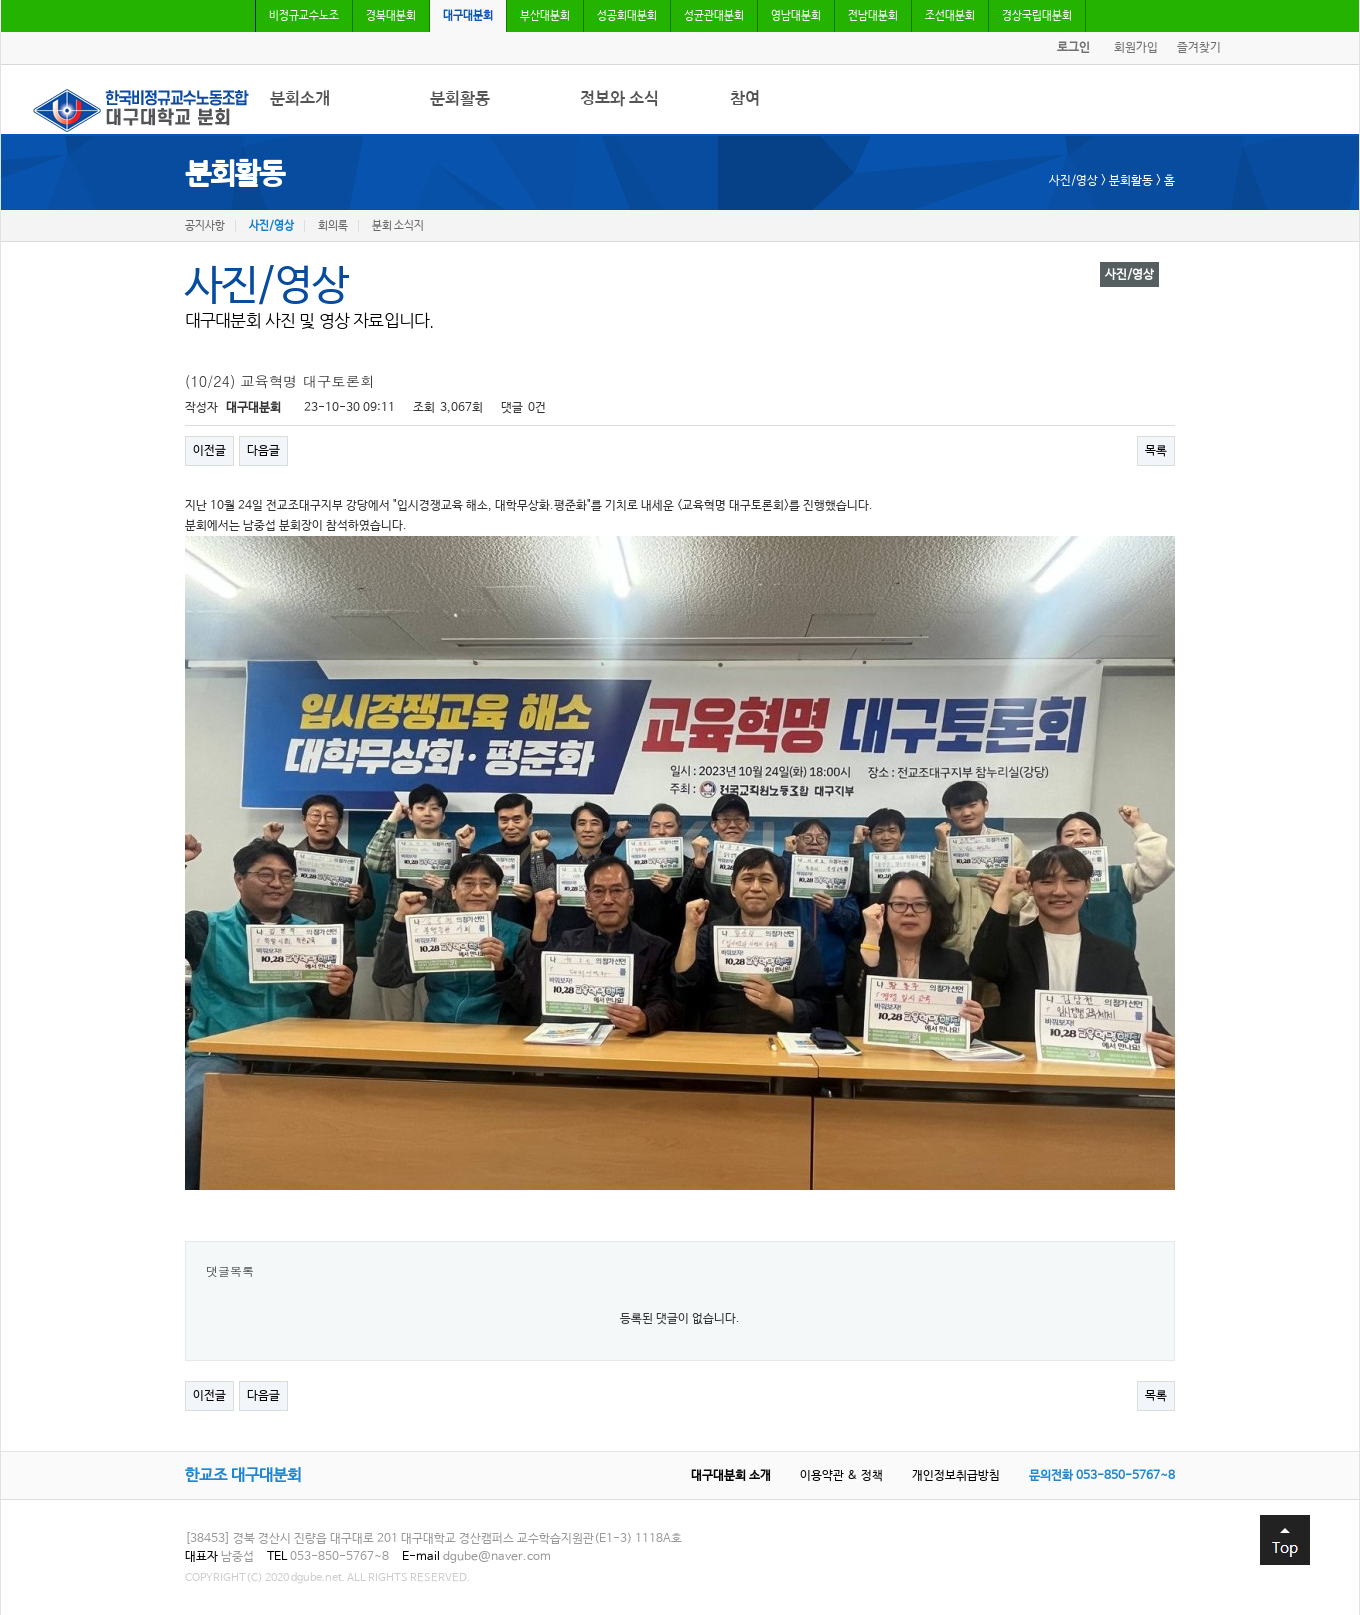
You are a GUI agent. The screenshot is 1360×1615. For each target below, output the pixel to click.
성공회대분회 (627, 16)
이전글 (209, 451)
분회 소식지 (398, 226)
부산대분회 (545, 16)
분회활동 (460, 98)
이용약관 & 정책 (841, 1476)
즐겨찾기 (1199, 48)
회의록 (333, 226)
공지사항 (205, 226)
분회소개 (300, 98)
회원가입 (1136, 48)
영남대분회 (796, 16)
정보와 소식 (619, 98)
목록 (1156, 451)
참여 (745, 98)
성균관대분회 (714, 16)
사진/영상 (271, 226)
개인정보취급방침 (956, 1476)
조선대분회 (950, 16)
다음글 (263, 451)
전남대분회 (873, 16)
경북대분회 (391, 16)
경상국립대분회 (1037, 16)
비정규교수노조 (304, 16)
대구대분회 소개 (731, 1476)
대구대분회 (468, 16)
